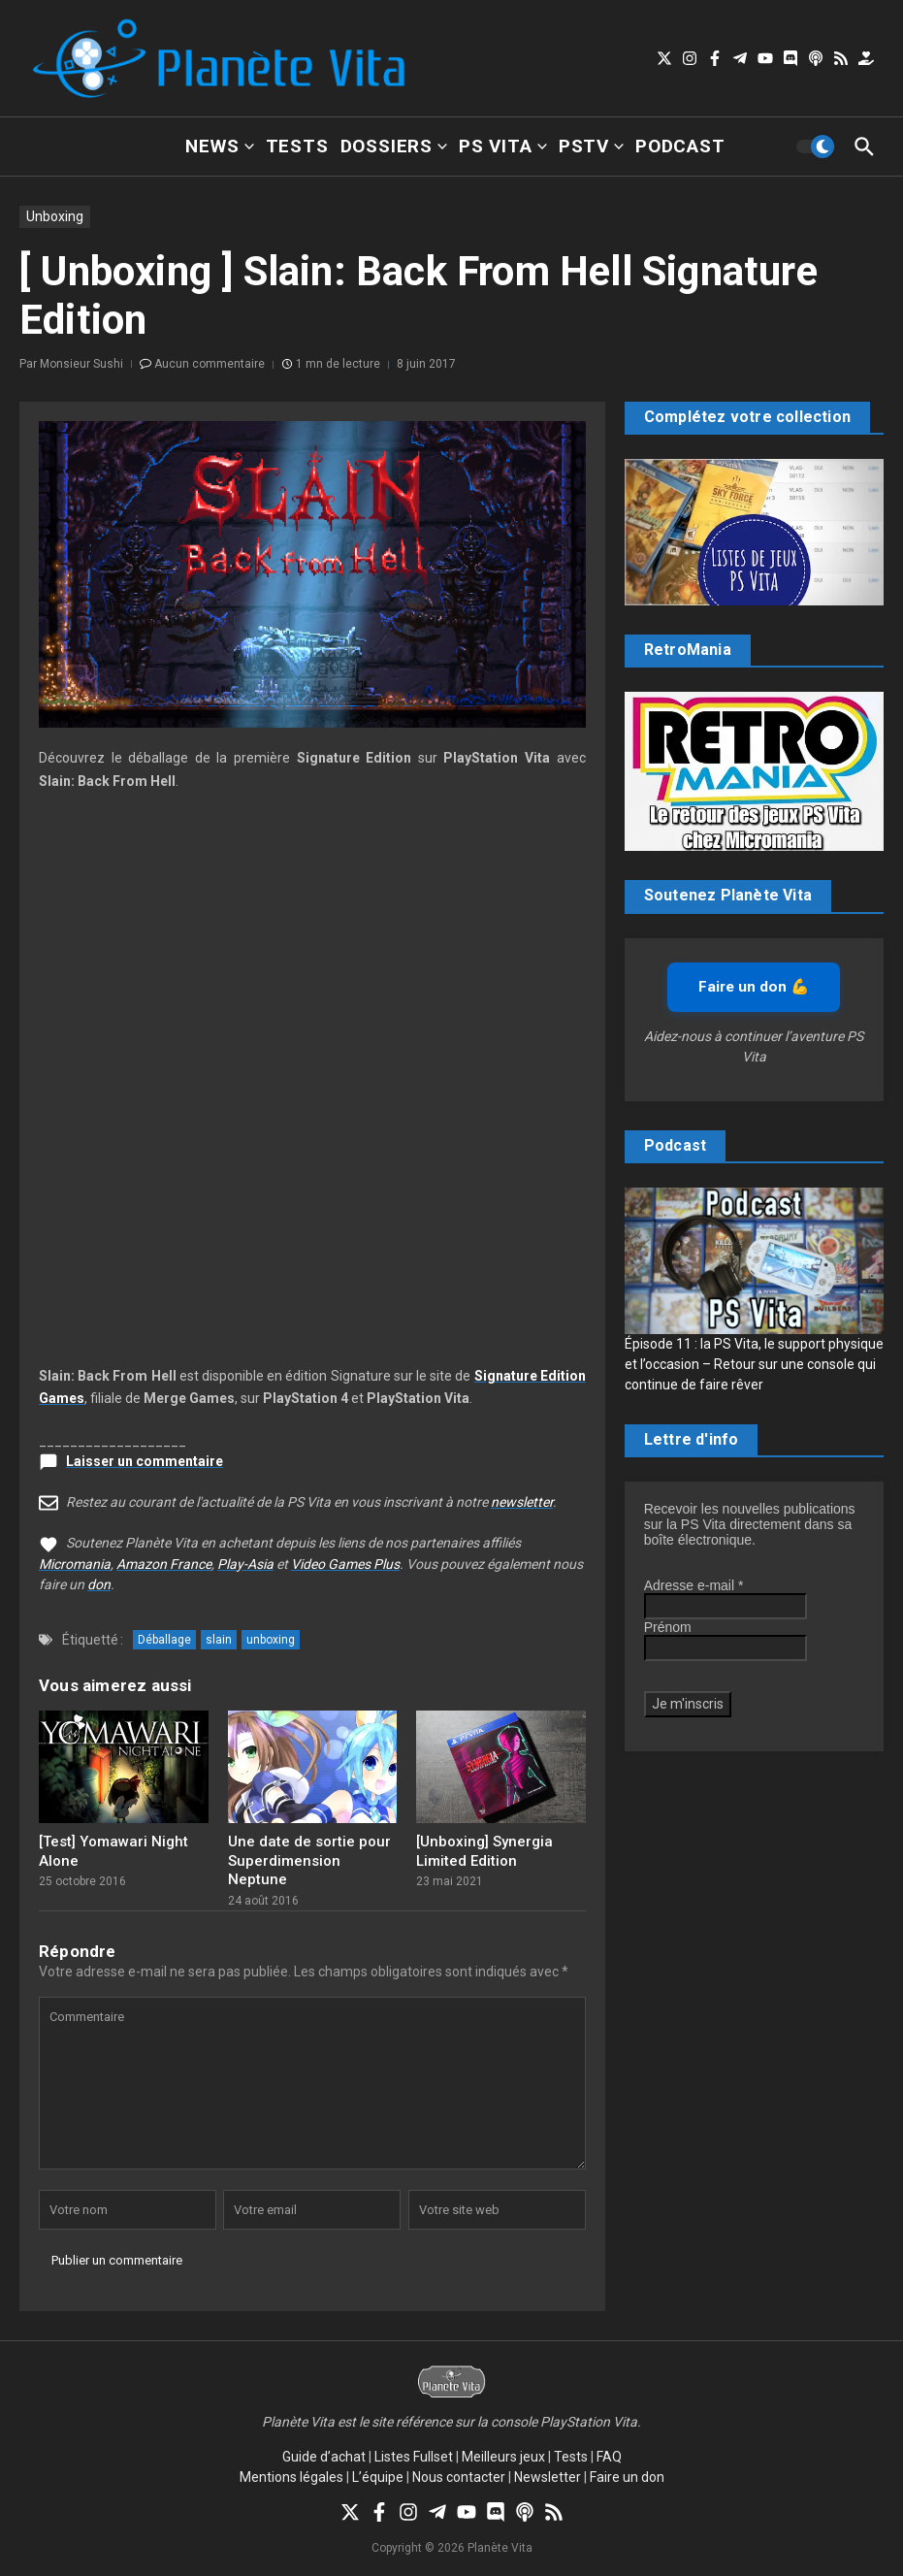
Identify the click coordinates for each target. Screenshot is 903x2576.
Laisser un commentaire (144, 1461)
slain (219, 1640)
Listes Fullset (413, 2456)
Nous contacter (458, 2477)
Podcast (680, 146)
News (219, 146)
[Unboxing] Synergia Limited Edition (484, 1851)
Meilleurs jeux (503, 2456)
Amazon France (163, 1564)
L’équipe (377, 2477)
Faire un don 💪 (753, 986)
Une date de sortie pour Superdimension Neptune (309, 1860)
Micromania (75, 1564)
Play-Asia (245, 1564)
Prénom (668, 1627)
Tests (297, 146)
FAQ (609, 2456)
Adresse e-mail (694, 1585)
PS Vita (503, 146)
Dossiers (393, 146)
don (99, 1584)
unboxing (270, 1640)
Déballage (164, 1640)
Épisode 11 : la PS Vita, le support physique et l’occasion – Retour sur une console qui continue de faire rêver (754, 1364)
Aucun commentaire (209, 364)
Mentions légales (291, 2477)
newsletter (522, 1502)
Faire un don (627, 2477)
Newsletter (547, 2477)
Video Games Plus (345, 1564)
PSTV (591, 146)
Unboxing (54, 216)
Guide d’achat (324, 2456)
